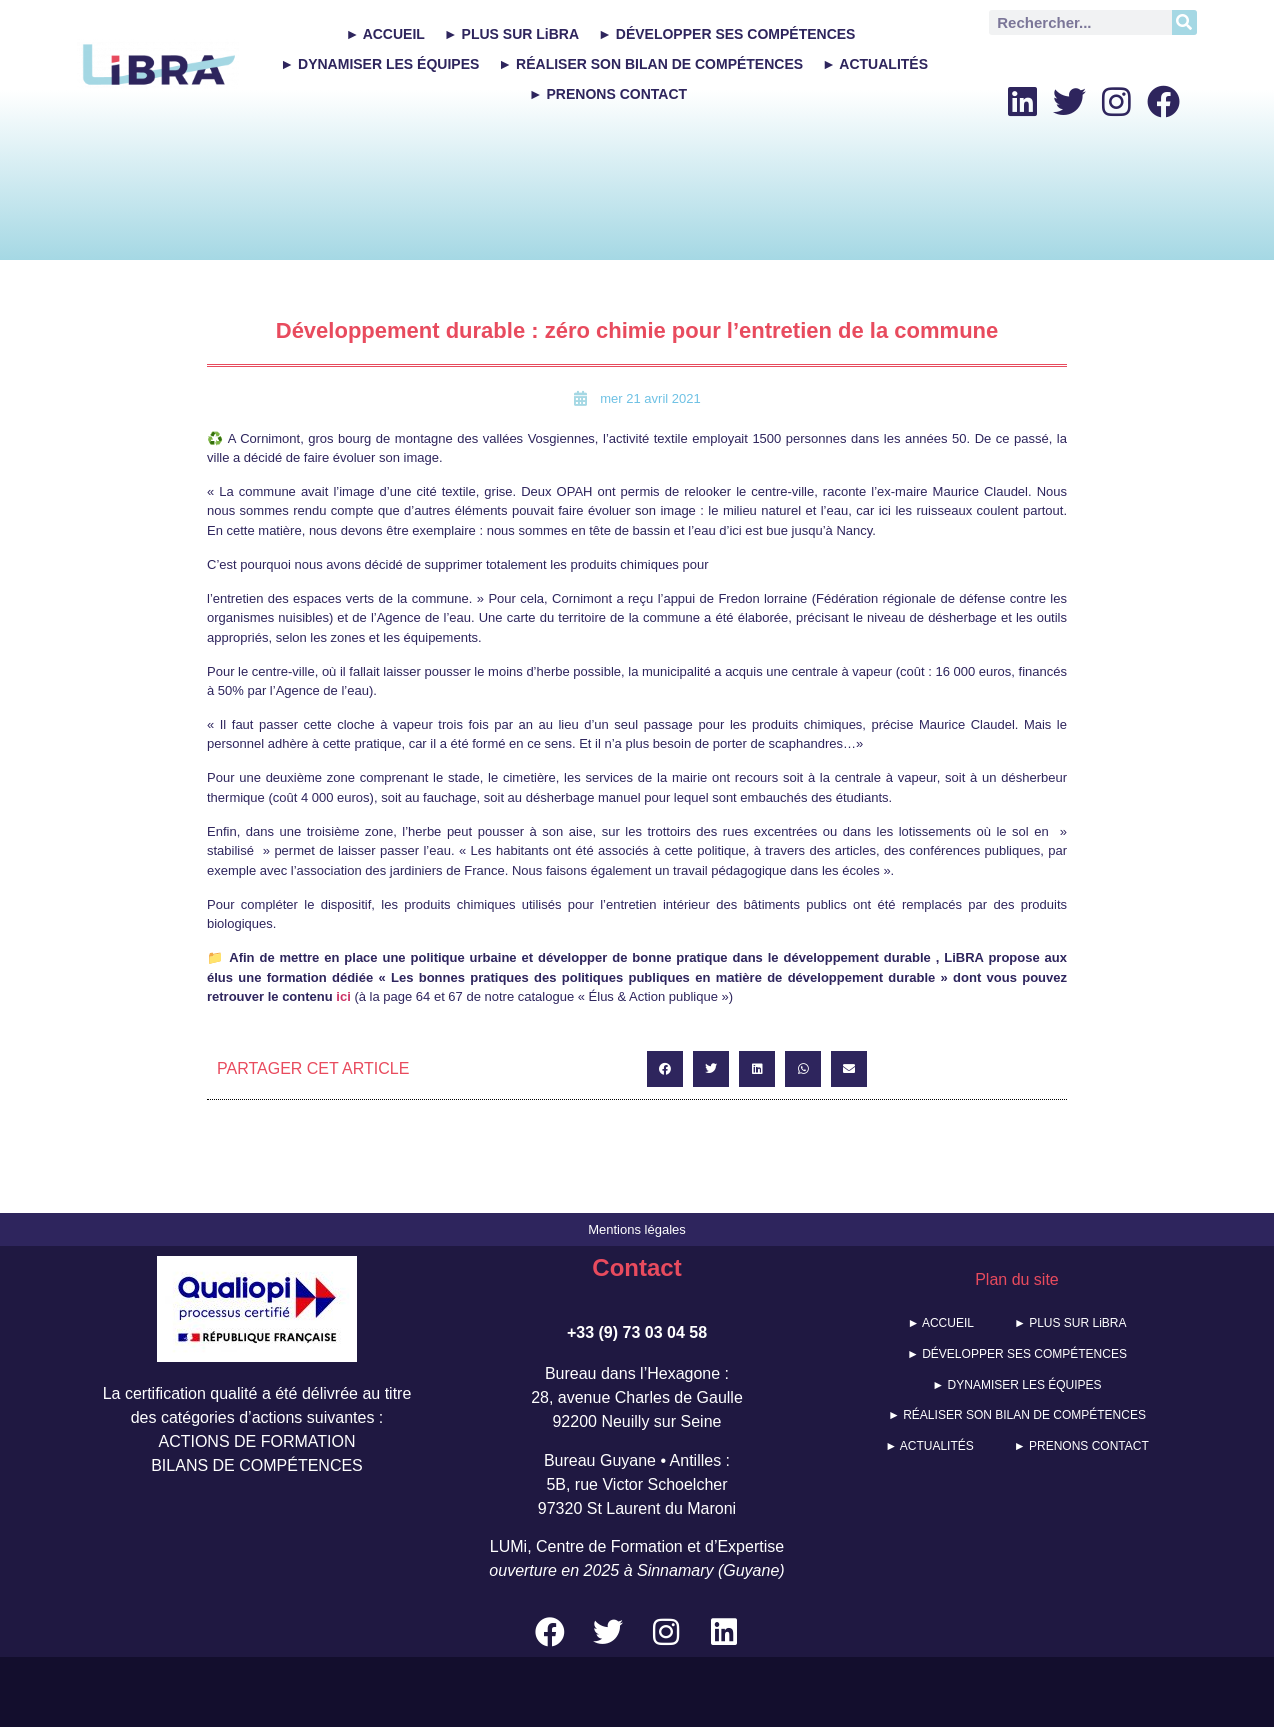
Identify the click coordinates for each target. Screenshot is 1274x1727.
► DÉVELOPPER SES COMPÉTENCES (726, 34)
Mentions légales (637, 1229)
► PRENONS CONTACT (608, 94)
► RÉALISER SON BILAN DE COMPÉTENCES (650, 64)
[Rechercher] (1184, 22)
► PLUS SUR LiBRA (511, 34)
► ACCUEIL (384, 34)
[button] (665, 1069)
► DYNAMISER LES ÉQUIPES (379, 64)
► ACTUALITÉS (875, 64)
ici (343, 996)
